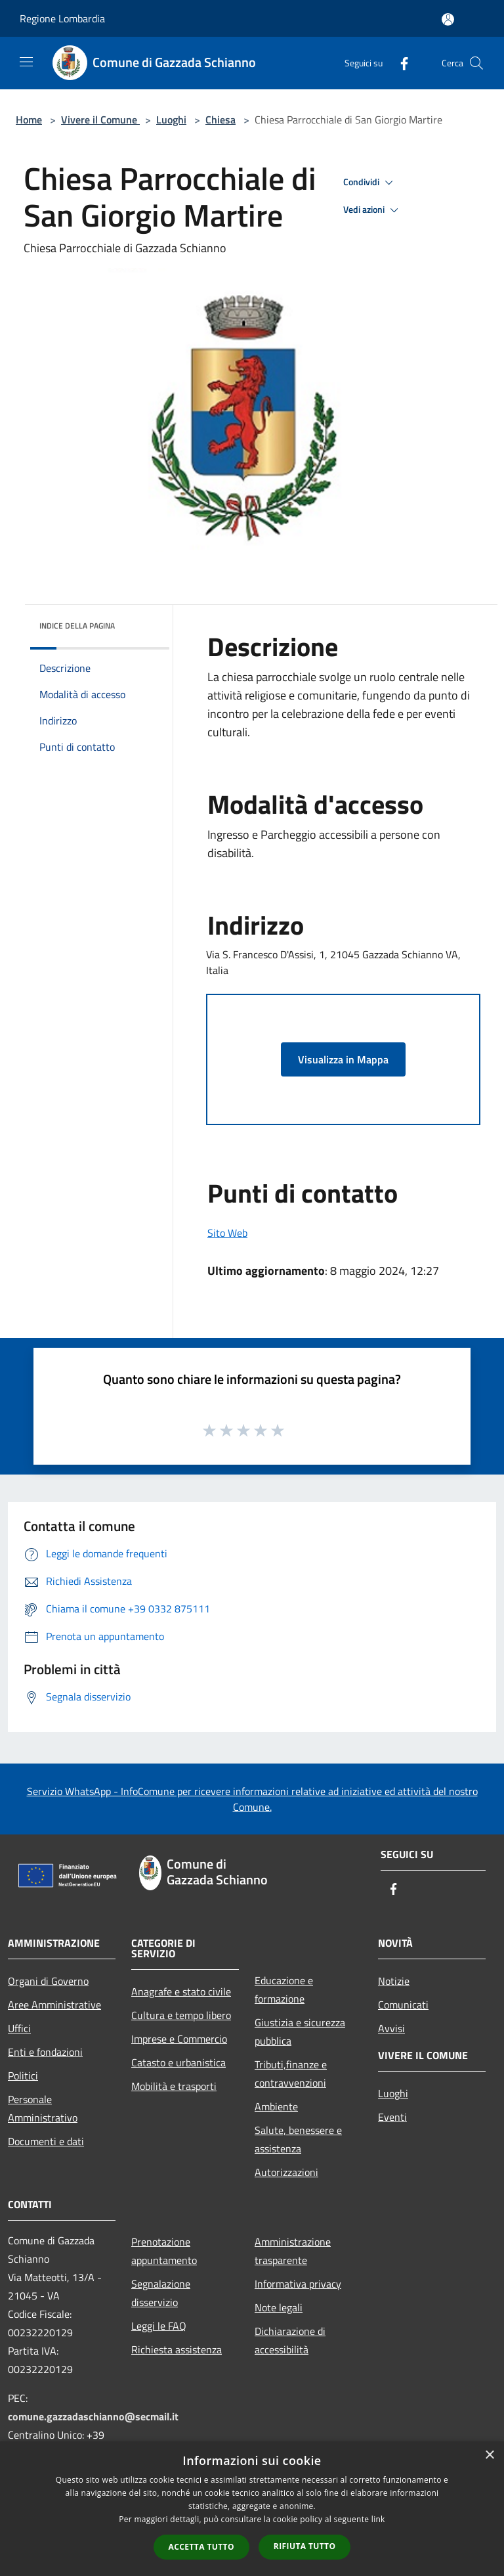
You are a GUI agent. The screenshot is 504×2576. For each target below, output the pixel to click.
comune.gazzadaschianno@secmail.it (93, 2416)
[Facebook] (399, 63)
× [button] (489, 2455)
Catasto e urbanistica (178, 2062)
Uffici (19, 2028)
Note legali (279, 2307)
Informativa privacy (298, 2284)
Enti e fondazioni (45, 2052)
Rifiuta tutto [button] (305, 2546)
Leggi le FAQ (158, 2326)
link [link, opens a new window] (378, 2519)
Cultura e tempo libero (181, 2015)
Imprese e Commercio (179, 2039)
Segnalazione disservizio (160, 2293)
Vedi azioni (372, 210)
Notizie (394, 1981)
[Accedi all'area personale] (448, 19)
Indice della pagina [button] (77, 625)
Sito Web (227, 1233)
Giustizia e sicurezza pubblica (300, 2031)
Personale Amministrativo (42, 2108)
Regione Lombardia (62, 18)
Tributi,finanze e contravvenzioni (291, 2073)
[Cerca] (476, 63)
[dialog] (252, 2508)
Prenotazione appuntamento (164, 2251)
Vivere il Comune (100, 119)
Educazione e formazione (284, 1989)
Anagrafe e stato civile (181, 1991)
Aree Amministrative (54, 2004)
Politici (23, 2075)
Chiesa (220, 119)
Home (29, 119)
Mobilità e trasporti (174, 2086)
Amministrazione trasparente (293, 2251)
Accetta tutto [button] (201, 2546)
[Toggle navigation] (26, 62)
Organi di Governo (48, 1981)
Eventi (392, 2117)
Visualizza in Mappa (343, 1059)
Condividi (370, 182)
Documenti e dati (46, 2141)
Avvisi (391, 2028)
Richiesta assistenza (176, 2349)
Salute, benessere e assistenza (298, 2139)
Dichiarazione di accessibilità (290, 2340)
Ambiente (276, 2106)
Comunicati (403, 2004)
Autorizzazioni (286, 2172)
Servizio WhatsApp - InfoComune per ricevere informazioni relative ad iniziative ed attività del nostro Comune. (252, 1799)
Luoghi (171, 119)
